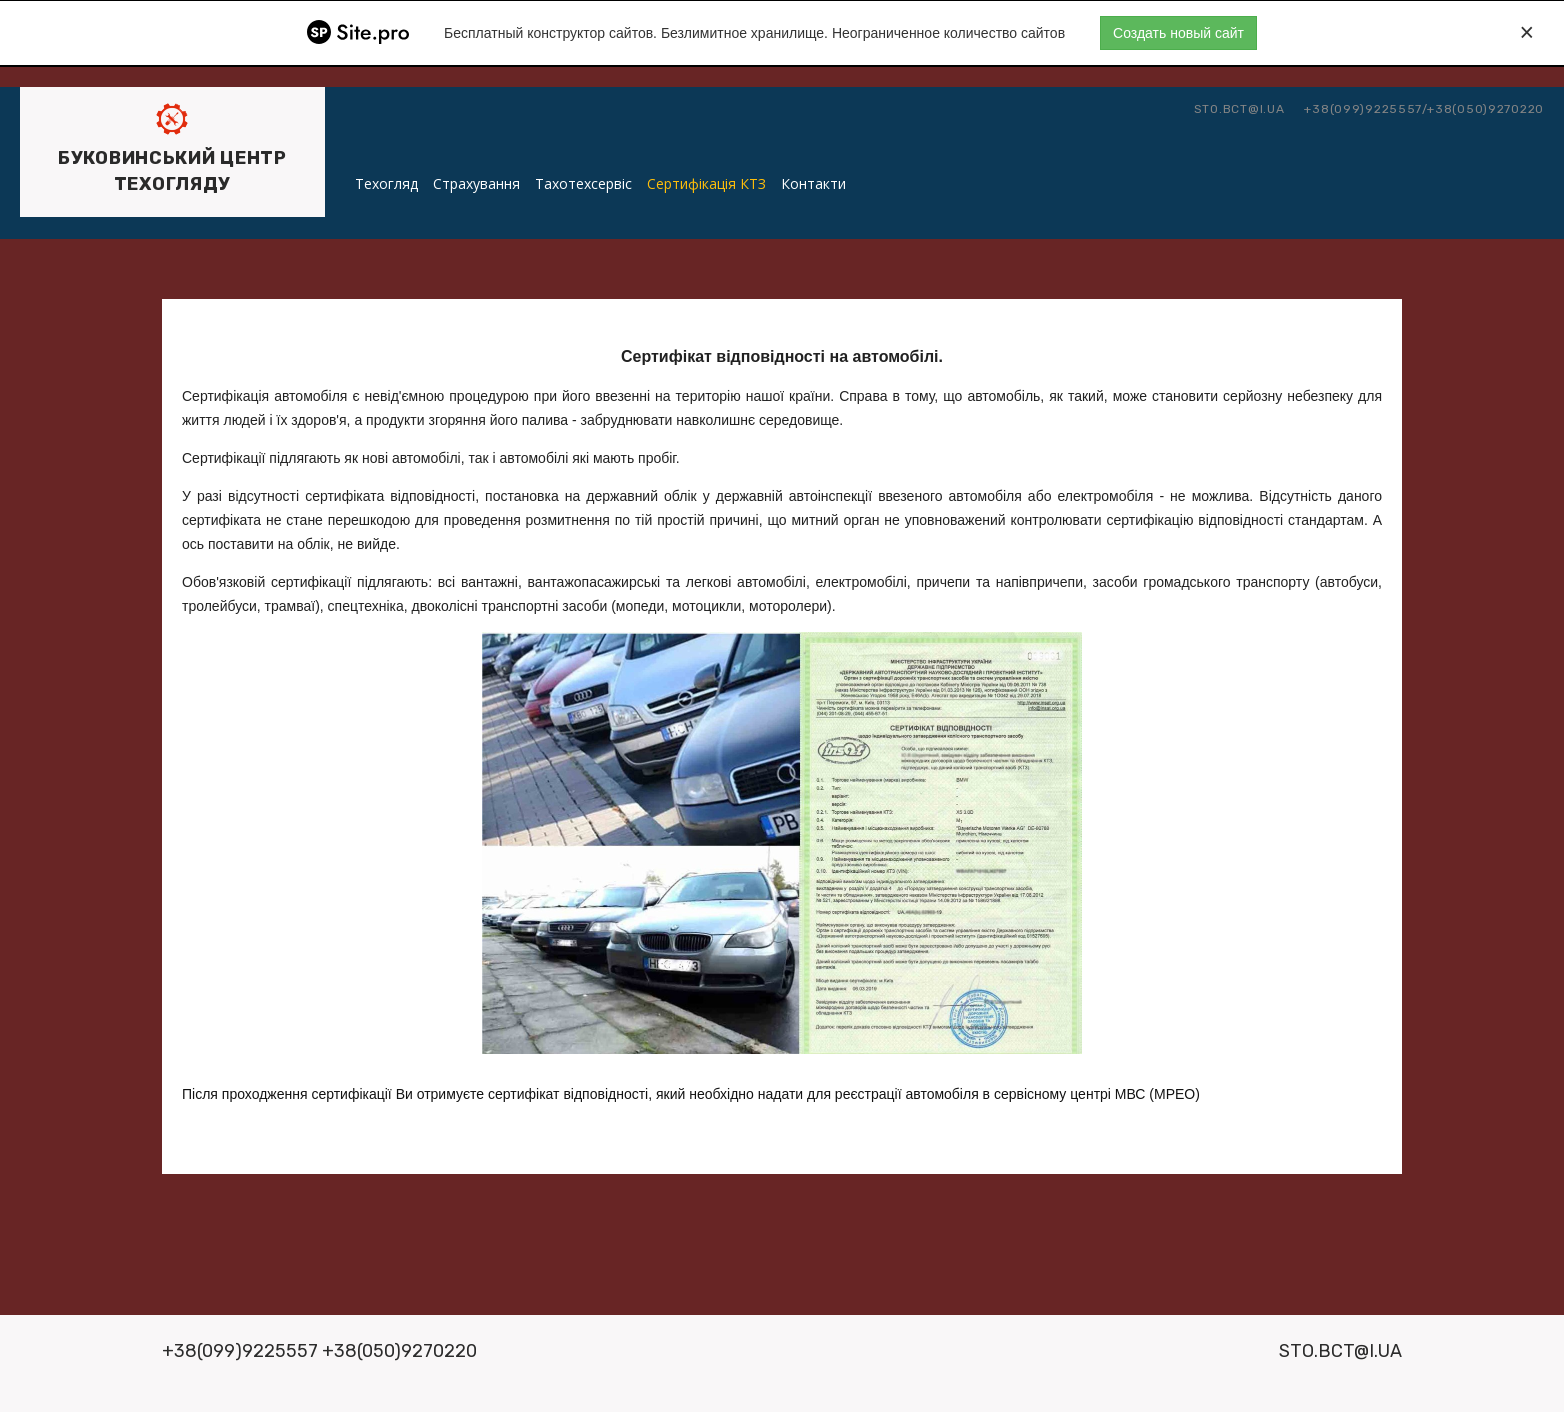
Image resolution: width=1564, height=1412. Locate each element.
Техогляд (386, 183)
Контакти (813, 183)
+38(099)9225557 (1363, 109)
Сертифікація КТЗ (706, 183)
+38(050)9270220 (1485, 109)
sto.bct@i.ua (1239, 109)
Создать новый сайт (1178, 33)
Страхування (476, 183)
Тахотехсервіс (583, 183)
